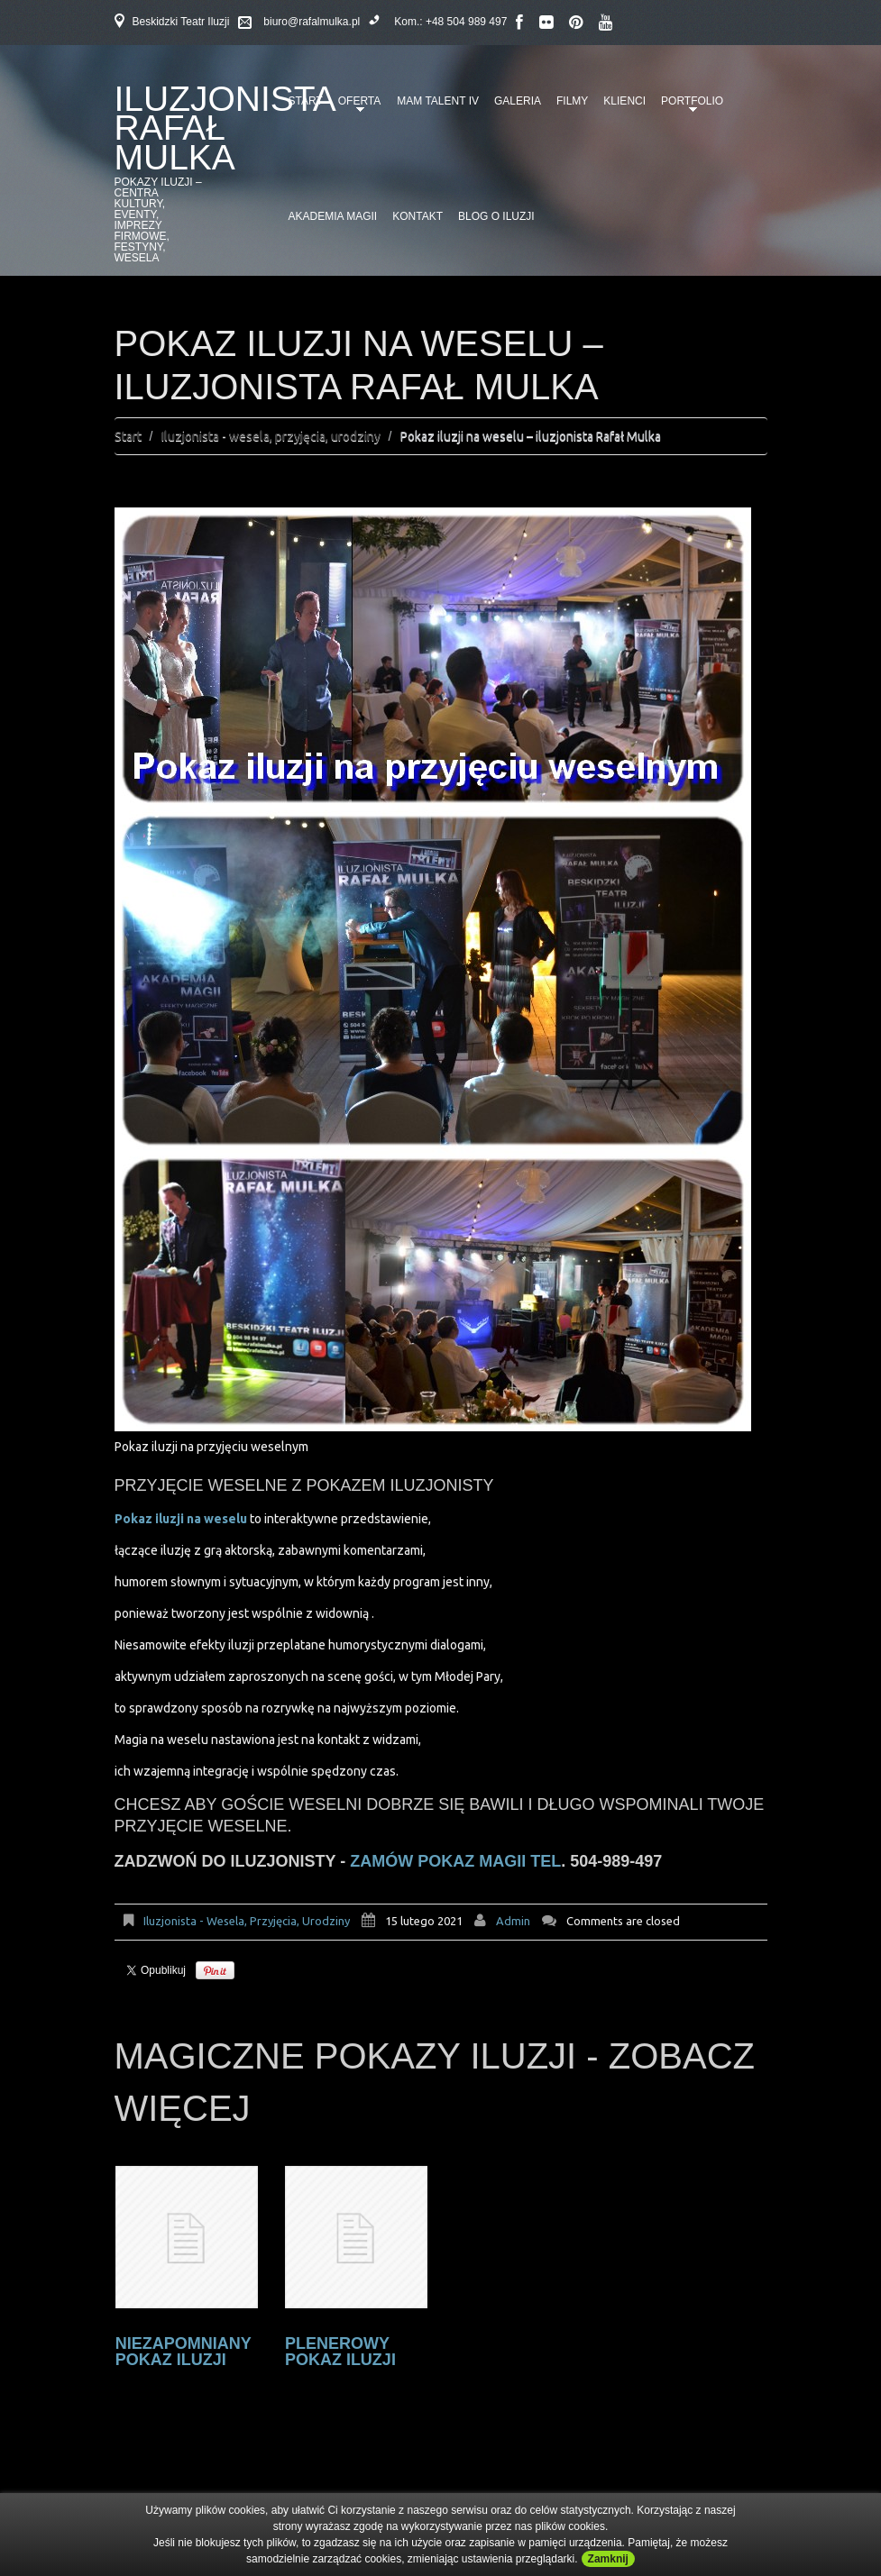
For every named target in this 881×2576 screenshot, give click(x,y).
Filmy (572, 101)
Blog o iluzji (496, 216)
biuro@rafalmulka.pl (311, 21)
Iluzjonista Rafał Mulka (225, 128)
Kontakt (417, 216)
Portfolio (689, 107)
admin (513, 1920)
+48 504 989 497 (466, 21)
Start (128, 436)
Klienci (624, 101)
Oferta (356, 107)
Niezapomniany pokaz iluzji (183, 2351)
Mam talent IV (438, 101)
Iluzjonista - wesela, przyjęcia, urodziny (271, 436)
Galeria (517, 101)
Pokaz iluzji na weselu (182, 1519)
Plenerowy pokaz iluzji (340, 2351)
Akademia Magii (333, 216)
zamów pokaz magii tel (455, 1861)
